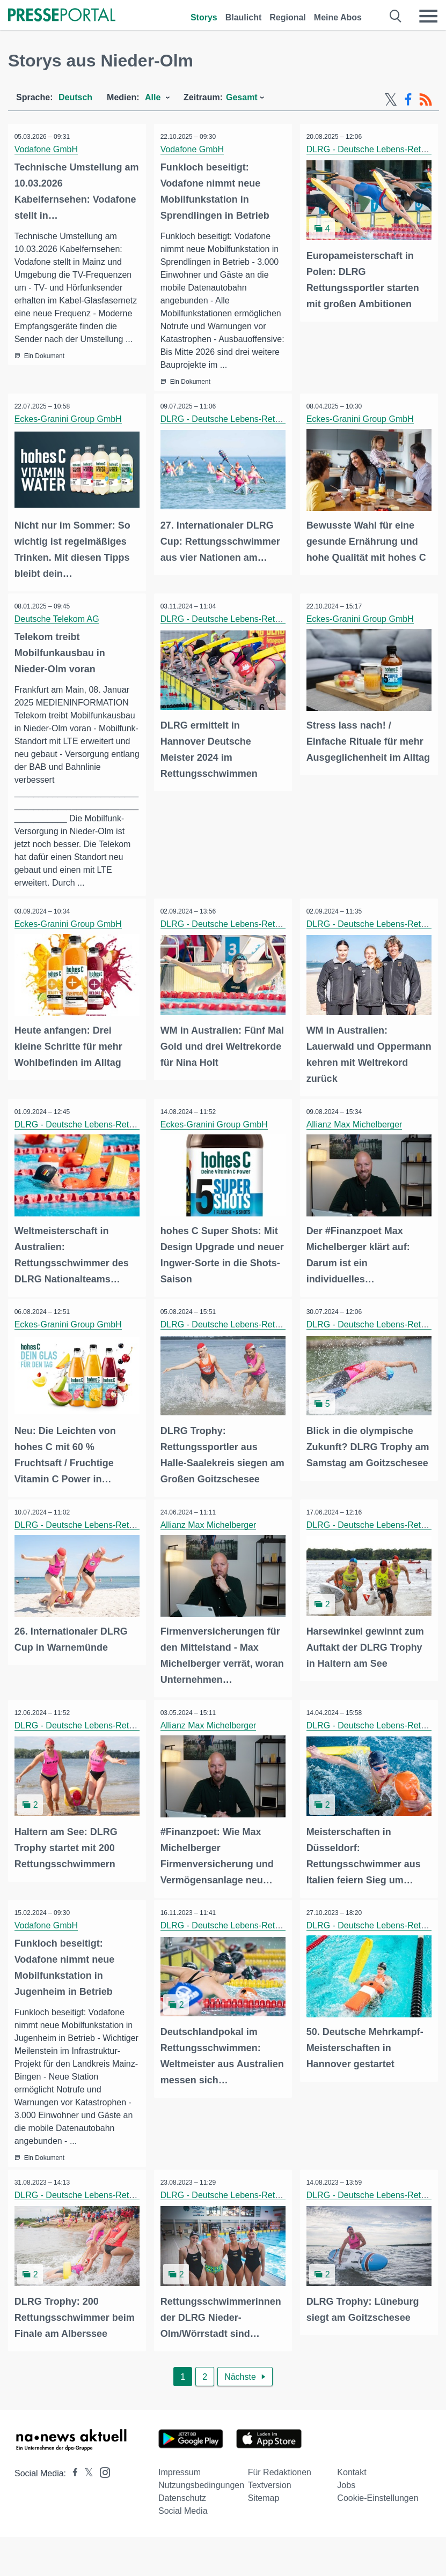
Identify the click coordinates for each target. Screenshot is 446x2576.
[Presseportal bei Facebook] (72, 2477)
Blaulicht (243, 17)
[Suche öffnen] (396, 16)
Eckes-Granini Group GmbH (69, 432)
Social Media (183, 2514)
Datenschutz (182, 2501)
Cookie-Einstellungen (377, 2501)
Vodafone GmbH (47, 149)
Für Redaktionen (279, 2476)
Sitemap (264, 2501)
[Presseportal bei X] (85, 2477)
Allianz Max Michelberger (356, 1135)
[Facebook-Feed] (408, 99)
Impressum (179, 2476)
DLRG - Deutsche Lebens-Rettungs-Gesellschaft (255, 432)
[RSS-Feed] (426, 99)
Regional (287, 17)
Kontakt (351, 2476)
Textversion (269, 2488)
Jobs (346, 2488)
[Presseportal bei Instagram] (101, 2475)
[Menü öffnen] (428, 16)
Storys (204, 17)
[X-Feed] (391, 99)
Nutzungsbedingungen (201, 2488)
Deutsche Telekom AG (58, 631)
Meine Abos (338, 17)
